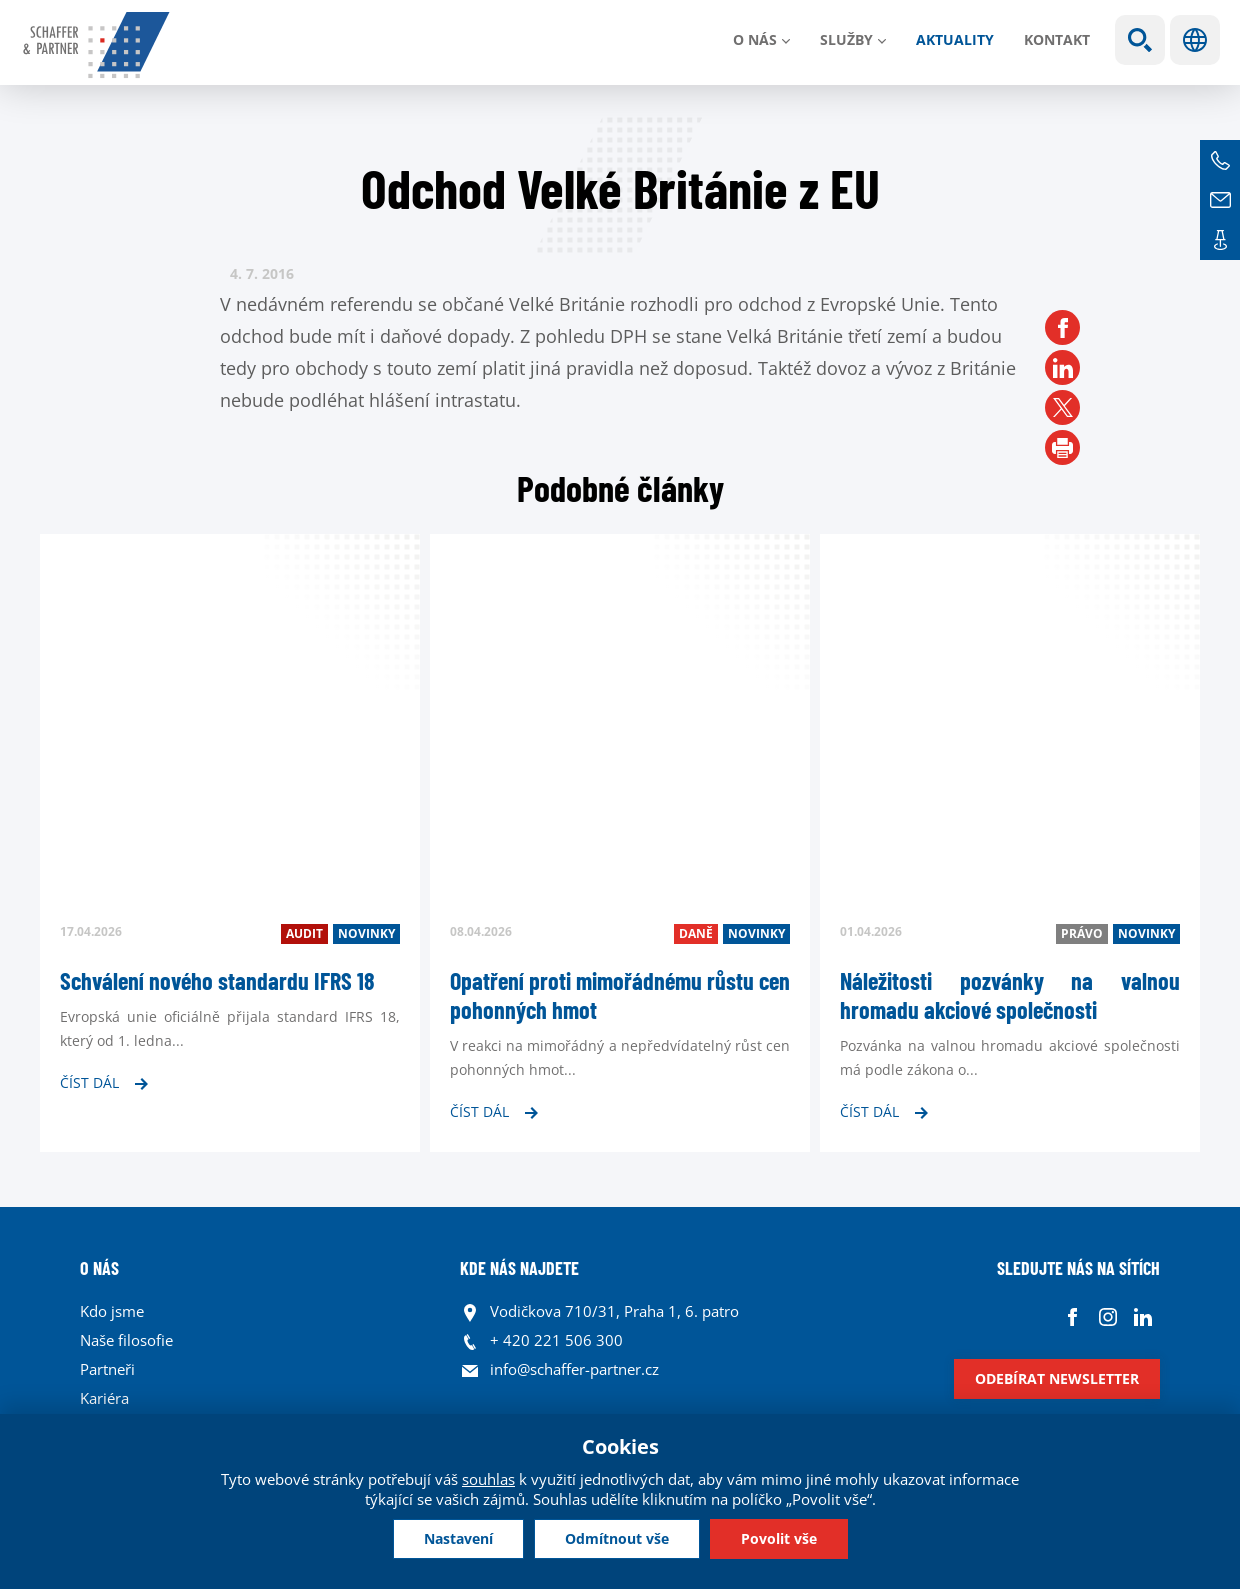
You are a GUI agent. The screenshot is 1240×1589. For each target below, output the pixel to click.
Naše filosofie (126, 1340)
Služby (846, 39)
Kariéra (104, 1398)
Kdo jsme (112, 1311)
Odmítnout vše (617, 1538)
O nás (755, 39)
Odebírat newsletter (1057, 1378)
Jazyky (1195, 40)
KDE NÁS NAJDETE (519, 1268)
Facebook (1072, 1316)
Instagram (1107, 1316)
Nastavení (458, 1538)
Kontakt (1057, 39)
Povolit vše (779, 1538)
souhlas (488, 1479)
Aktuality (955, 39)
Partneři (107, 1369)
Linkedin (1142, 1316)
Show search (1140, 40)
